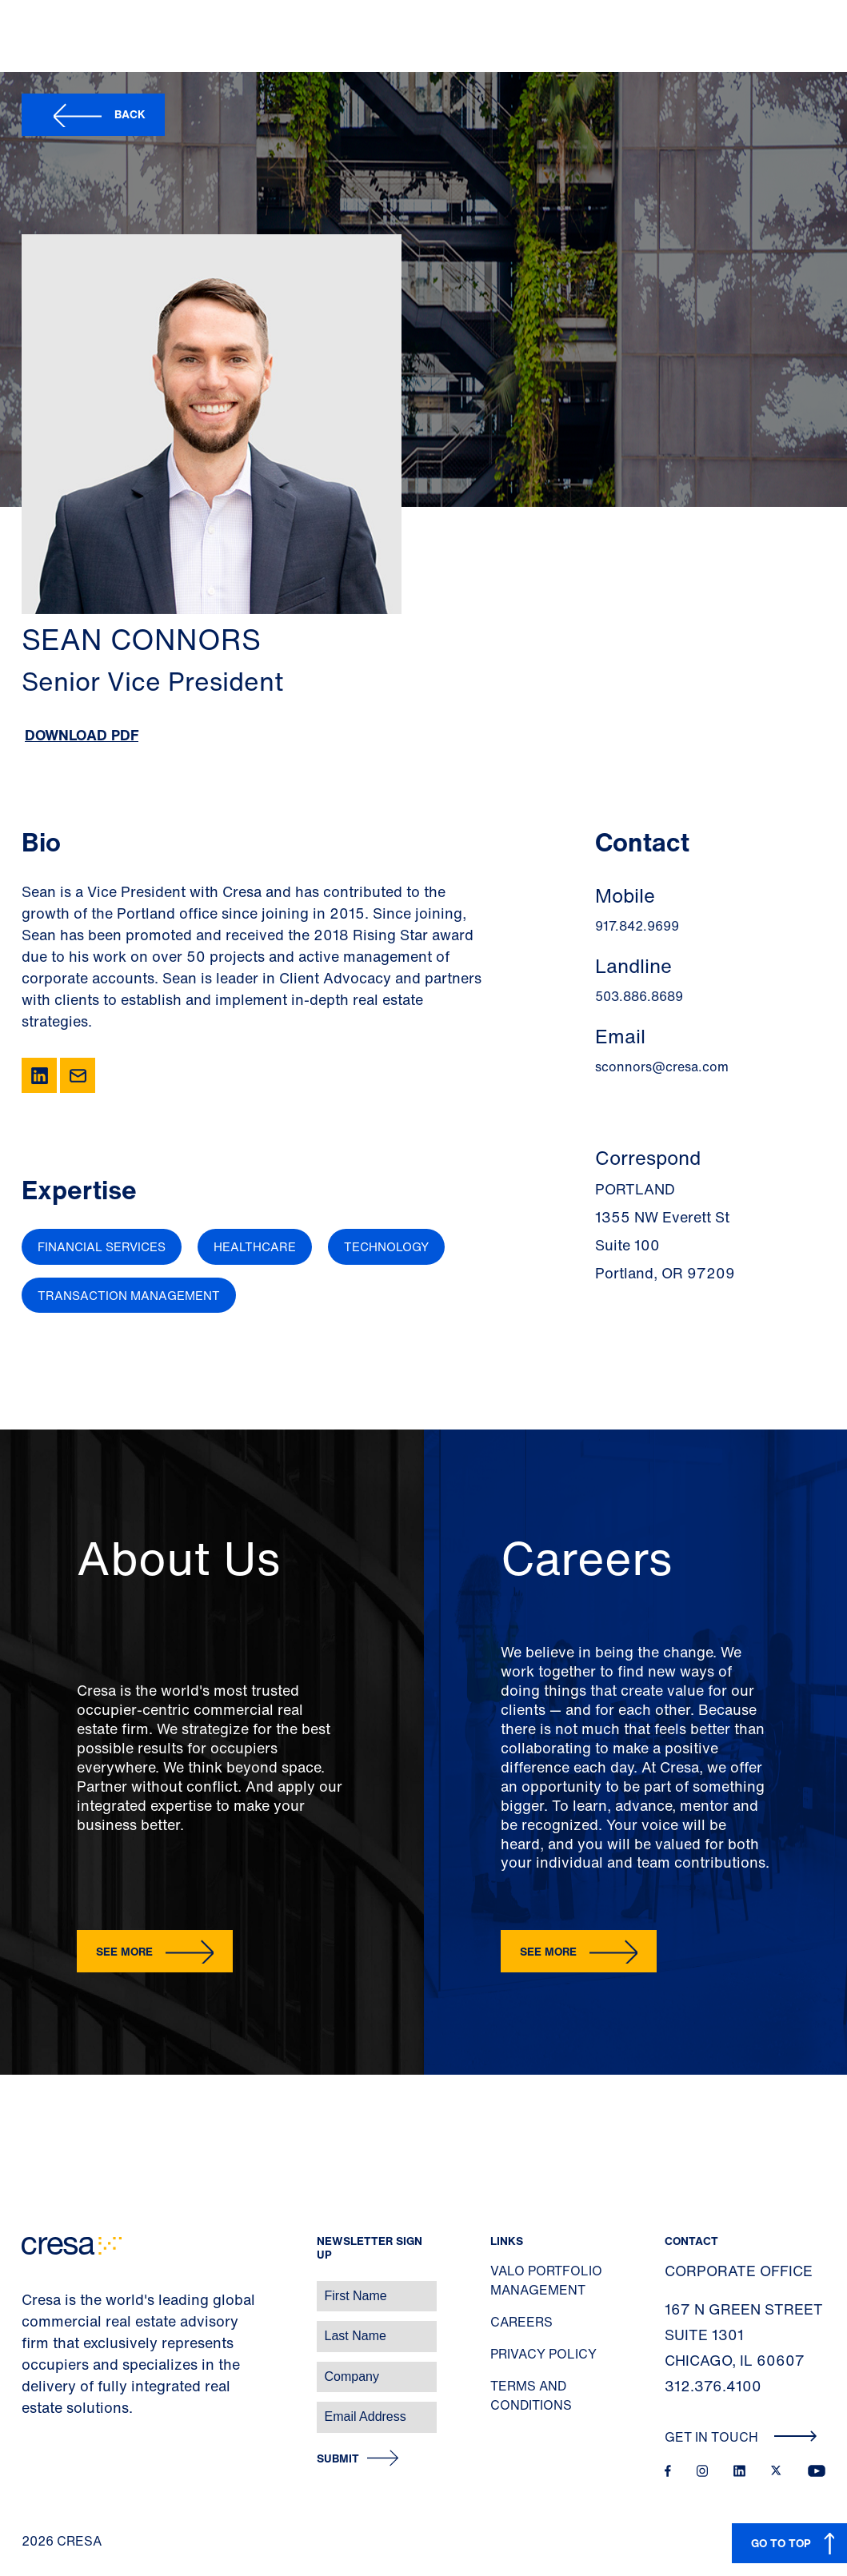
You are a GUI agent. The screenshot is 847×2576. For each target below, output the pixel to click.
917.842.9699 (637, 925)
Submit (338, 2459)
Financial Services (102, 1246)
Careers (521, 2321)
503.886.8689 (639, 996)
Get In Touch (741, 2436)
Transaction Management (129, 1295)
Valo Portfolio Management (546, 2280)
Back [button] (130, 114)
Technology (386, 1246)
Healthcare (255, 1246)
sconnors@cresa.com (662, 1066)
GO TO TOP (781, 2542)
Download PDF (81, 734)
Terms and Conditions (531, 2395)
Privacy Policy (543, 2353)
